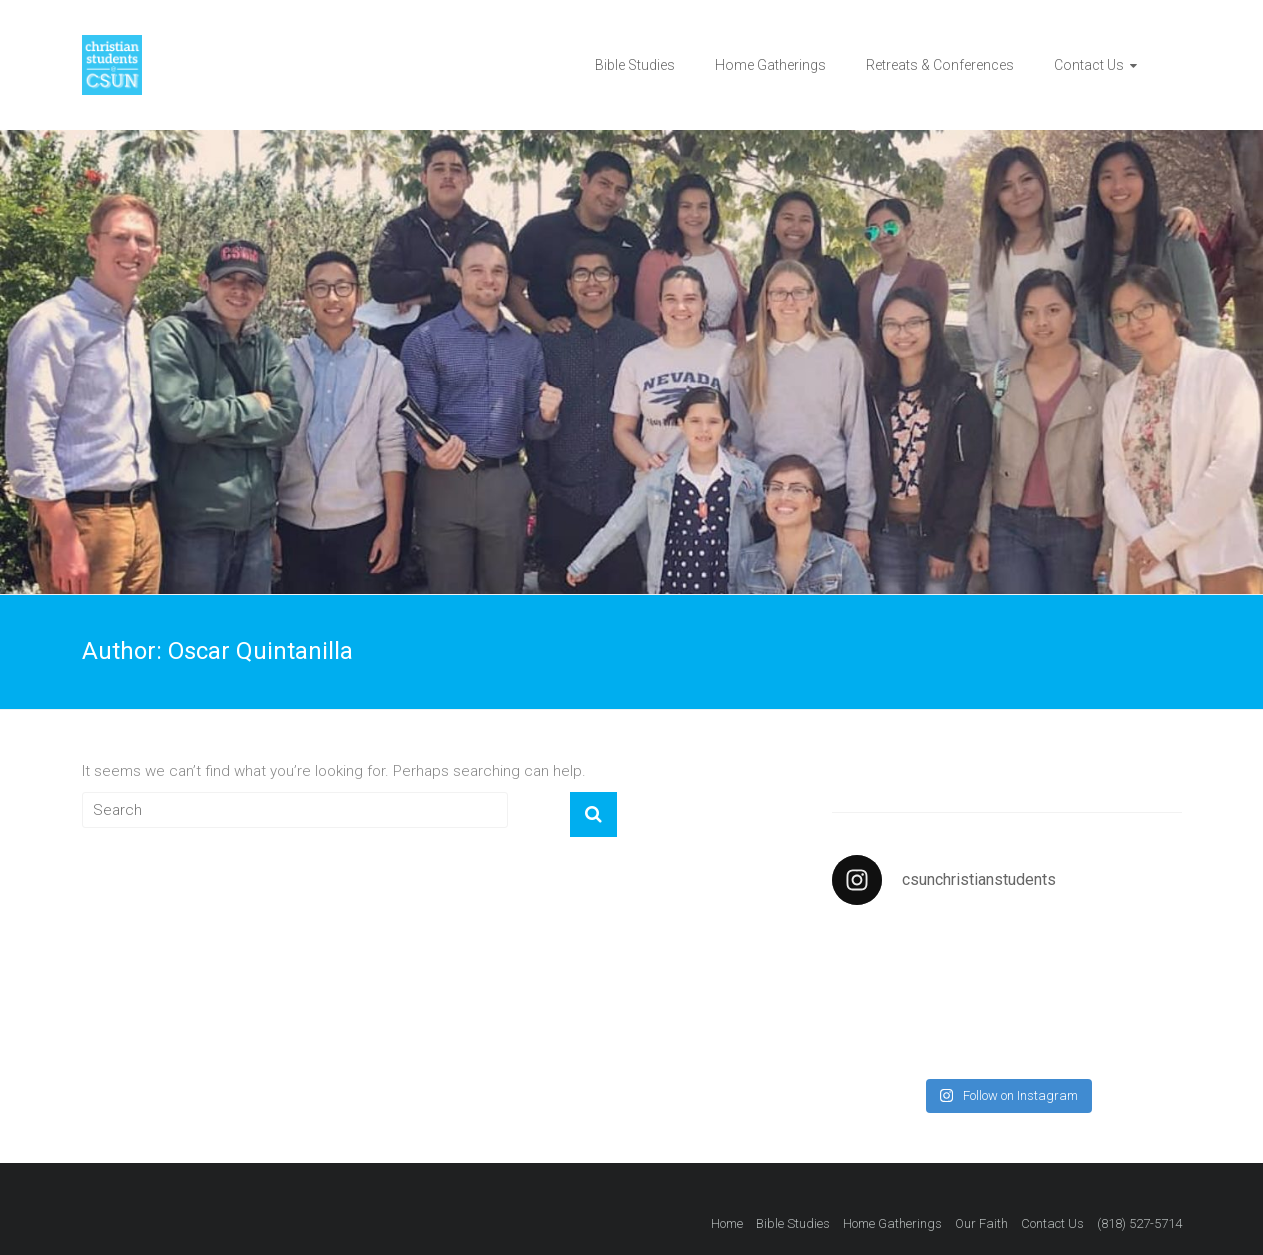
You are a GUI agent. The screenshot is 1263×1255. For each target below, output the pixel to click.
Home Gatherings (770, 65)
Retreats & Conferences (940, 65)
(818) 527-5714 (1139, 1223)
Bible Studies (635, 65)
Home (727, 1223)
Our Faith (981, 1223)
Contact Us (1089, 65)
